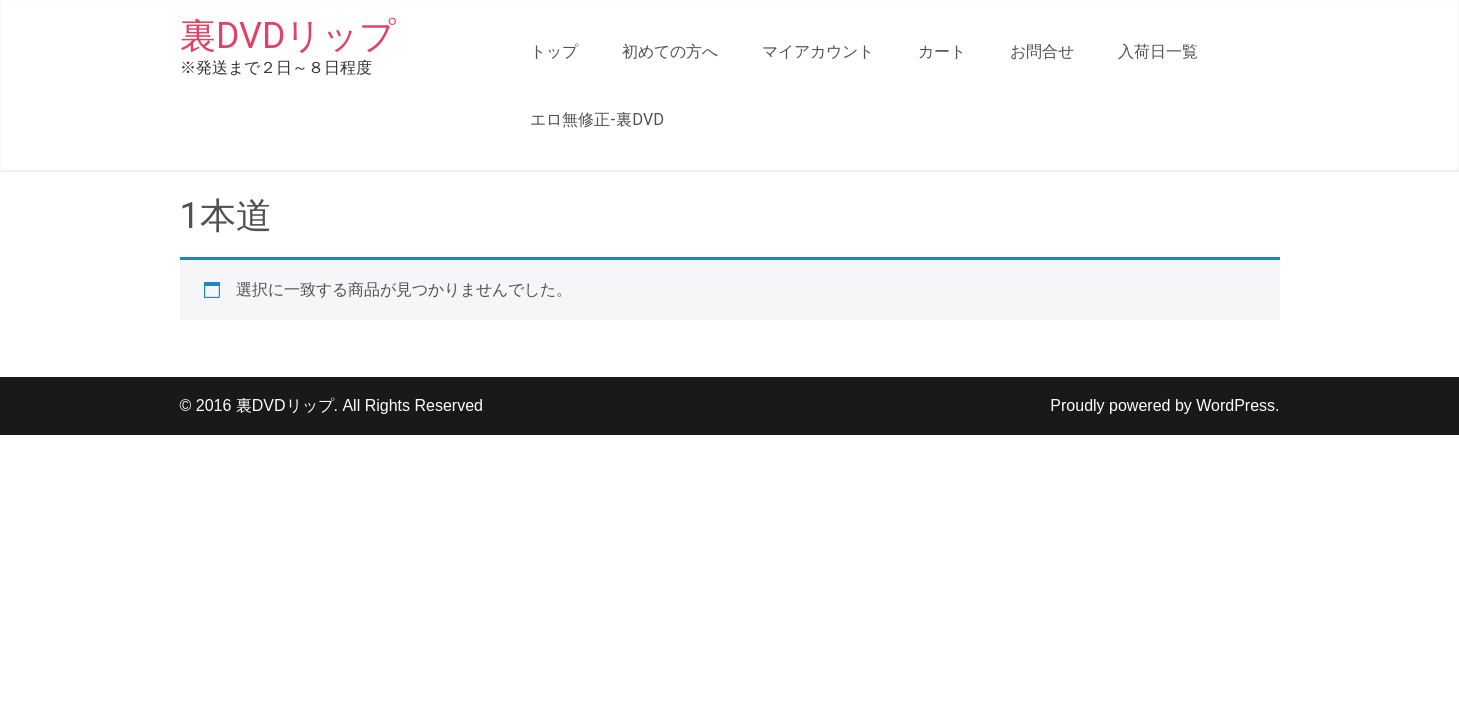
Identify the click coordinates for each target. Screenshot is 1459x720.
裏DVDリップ (288, 36)
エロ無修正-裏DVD (597, 119)
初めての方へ (670, 51)
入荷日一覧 (1158, 51)
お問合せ (1042, 51)
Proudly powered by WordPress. (1164, 405)
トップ (554, 51)
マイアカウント (818, 51)
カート (942, 51)
